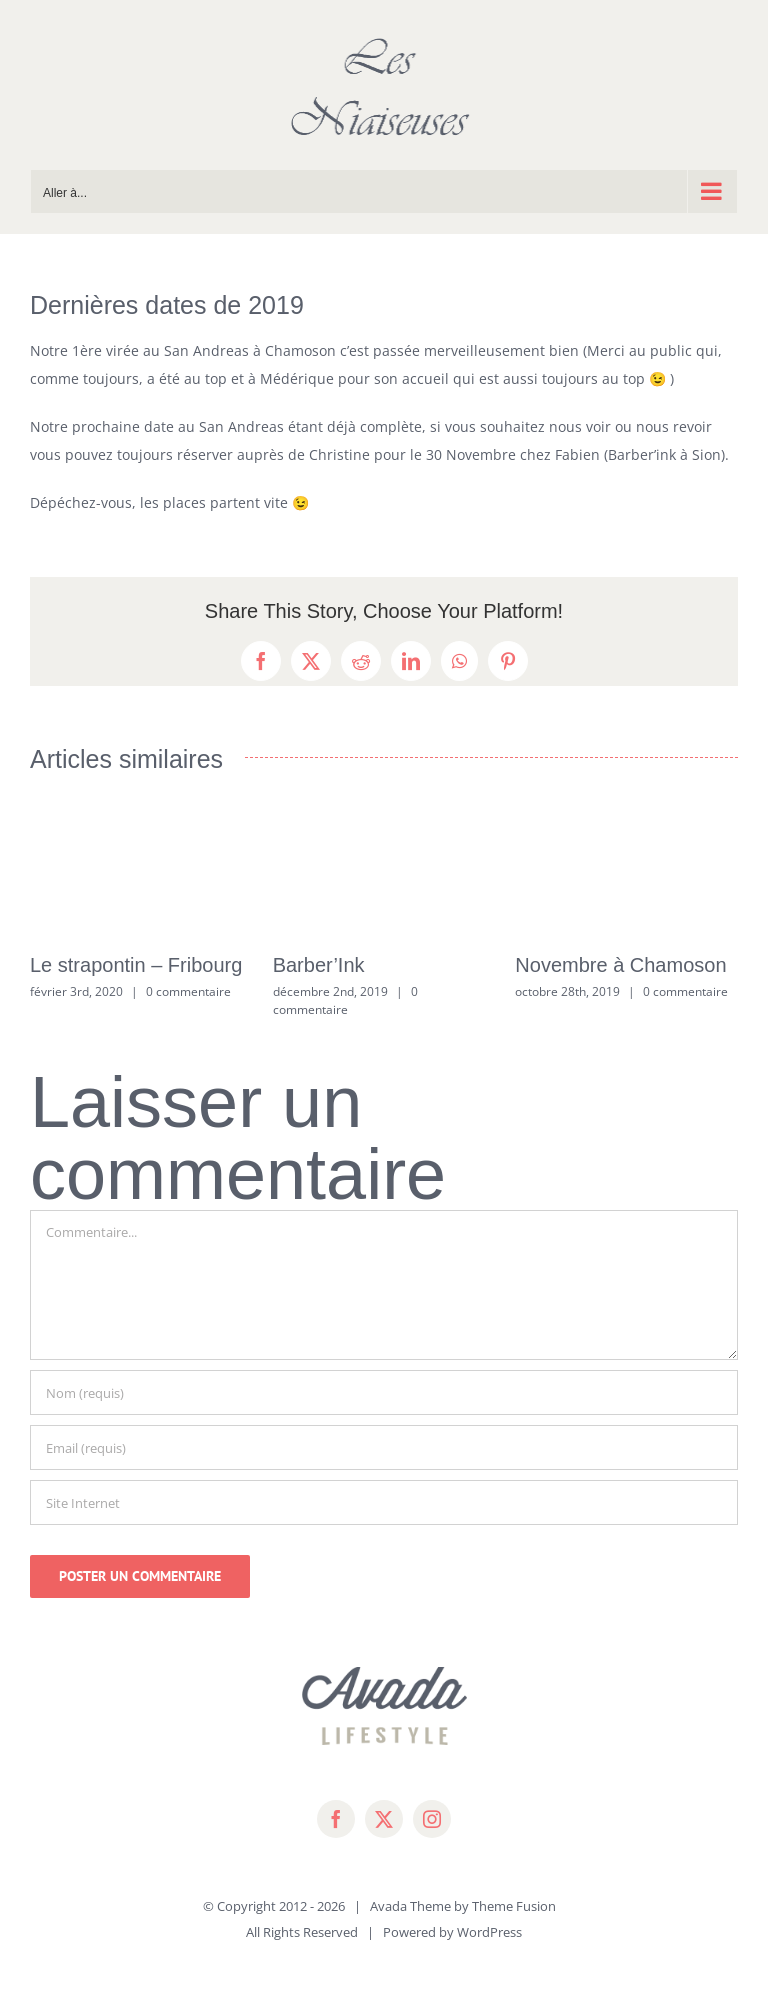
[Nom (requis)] (384, 1392)
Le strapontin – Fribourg (136, 965)
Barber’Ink (319, 965)
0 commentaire (188, 991)
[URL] (384, 1502)
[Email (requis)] (384, 1447)
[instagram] (432, 1819)
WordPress (489, 1932)
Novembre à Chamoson (620, 965)
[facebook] (336, 1819)
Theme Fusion (514, 1906)
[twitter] (384, 1819)
